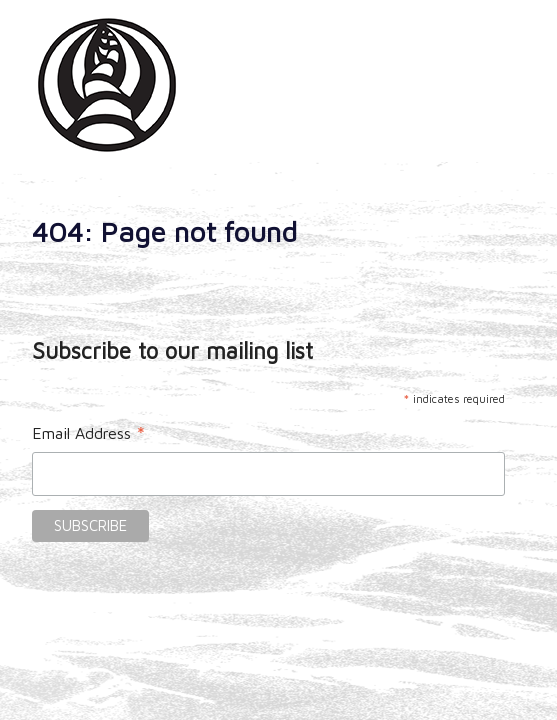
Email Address (89, 435)
